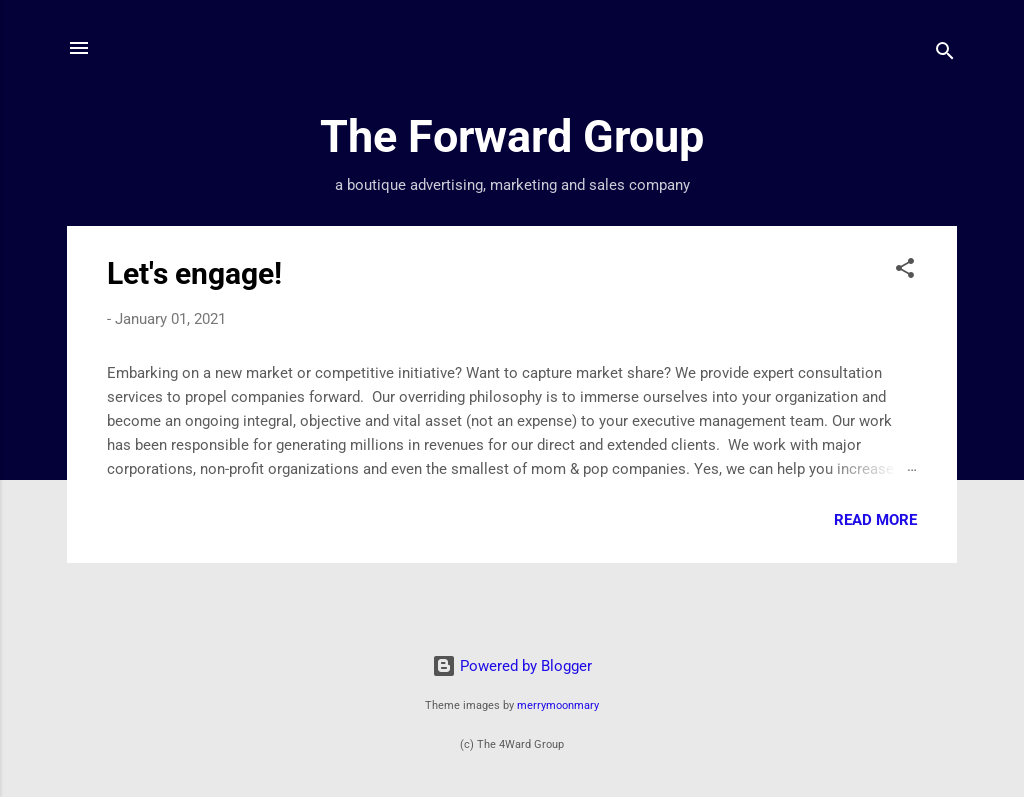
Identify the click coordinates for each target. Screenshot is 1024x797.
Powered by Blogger (512, 666)
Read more (875, 520)
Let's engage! (194, 273)
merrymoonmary (558, 705)
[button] (905, 271)
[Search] (945, 54)
